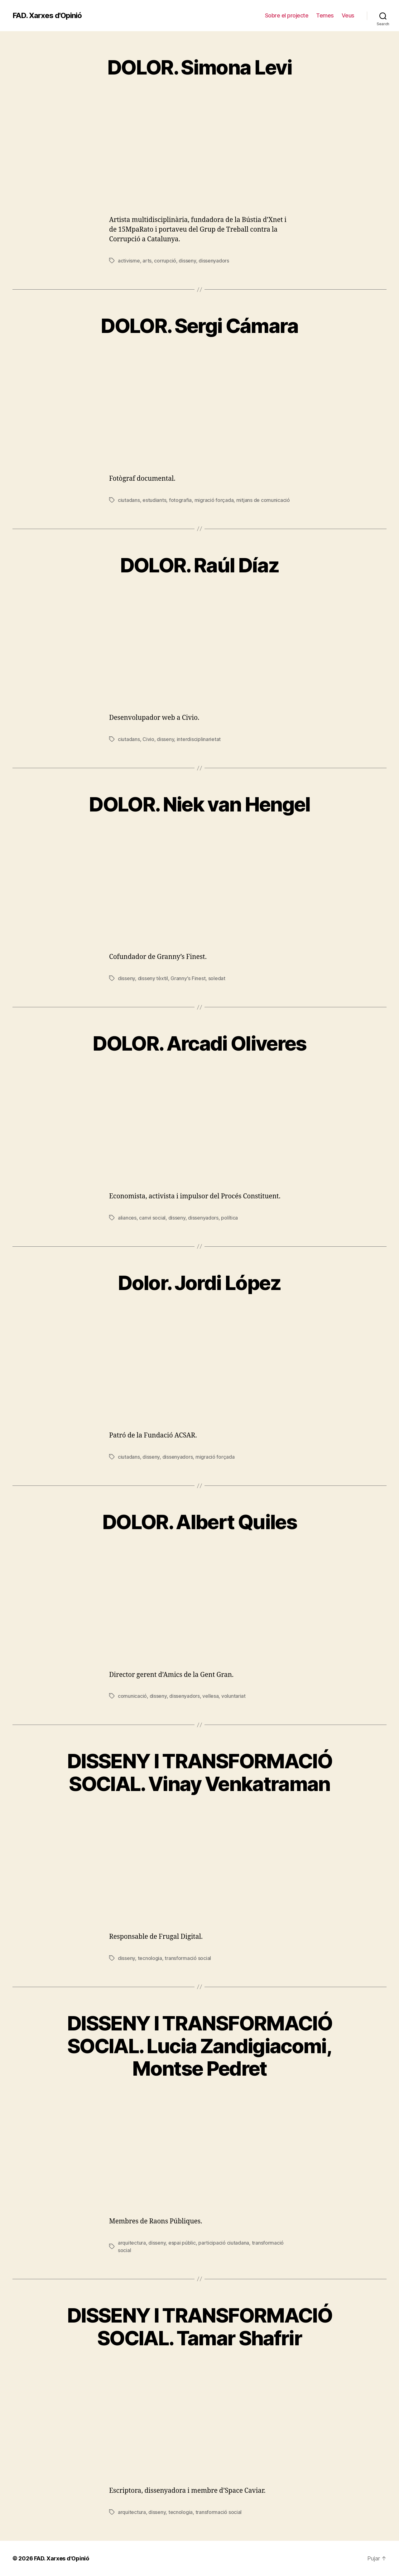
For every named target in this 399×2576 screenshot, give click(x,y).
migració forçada (214, 500)
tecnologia (150, 1958)
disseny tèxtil (153, 978)
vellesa (210, 1696)
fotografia (180, 500)
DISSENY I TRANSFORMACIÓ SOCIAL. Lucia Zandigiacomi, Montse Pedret (199, 2046)
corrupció (165, 261)
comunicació (132, 1696)
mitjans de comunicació (263, 500)
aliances (127, 1218)
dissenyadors (214, 261)
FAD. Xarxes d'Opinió (47, 15)
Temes (325, 15)
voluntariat (233, 1696)
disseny (187, 261)
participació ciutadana (223, 2243)
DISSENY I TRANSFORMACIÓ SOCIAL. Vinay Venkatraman (199, 1772)
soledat (216, 978)
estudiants (154, 500)
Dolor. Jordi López (199, 1283)
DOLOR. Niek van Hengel (199, 804)
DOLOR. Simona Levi (199, 67)
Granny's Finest (188, 978)
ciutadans (129, 500)
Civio (148, 739)
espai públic (182, 2243)
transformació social (188, 1958)
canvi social (152, 1218)
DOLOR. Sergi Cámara (199, 326)
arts (146, 261)
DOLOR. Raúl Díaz (199, 565)
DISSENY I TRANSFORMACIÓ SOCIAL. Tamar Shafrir (199, 2326)
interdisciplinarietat (199, 739)
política (229, 1218)
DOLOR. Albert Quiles (199, 1522)
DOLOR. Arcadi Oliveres (199, 1043)
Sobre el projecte (287, 15)
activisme (129, 261)
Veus (348, 15)
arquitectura (132, 2243)
